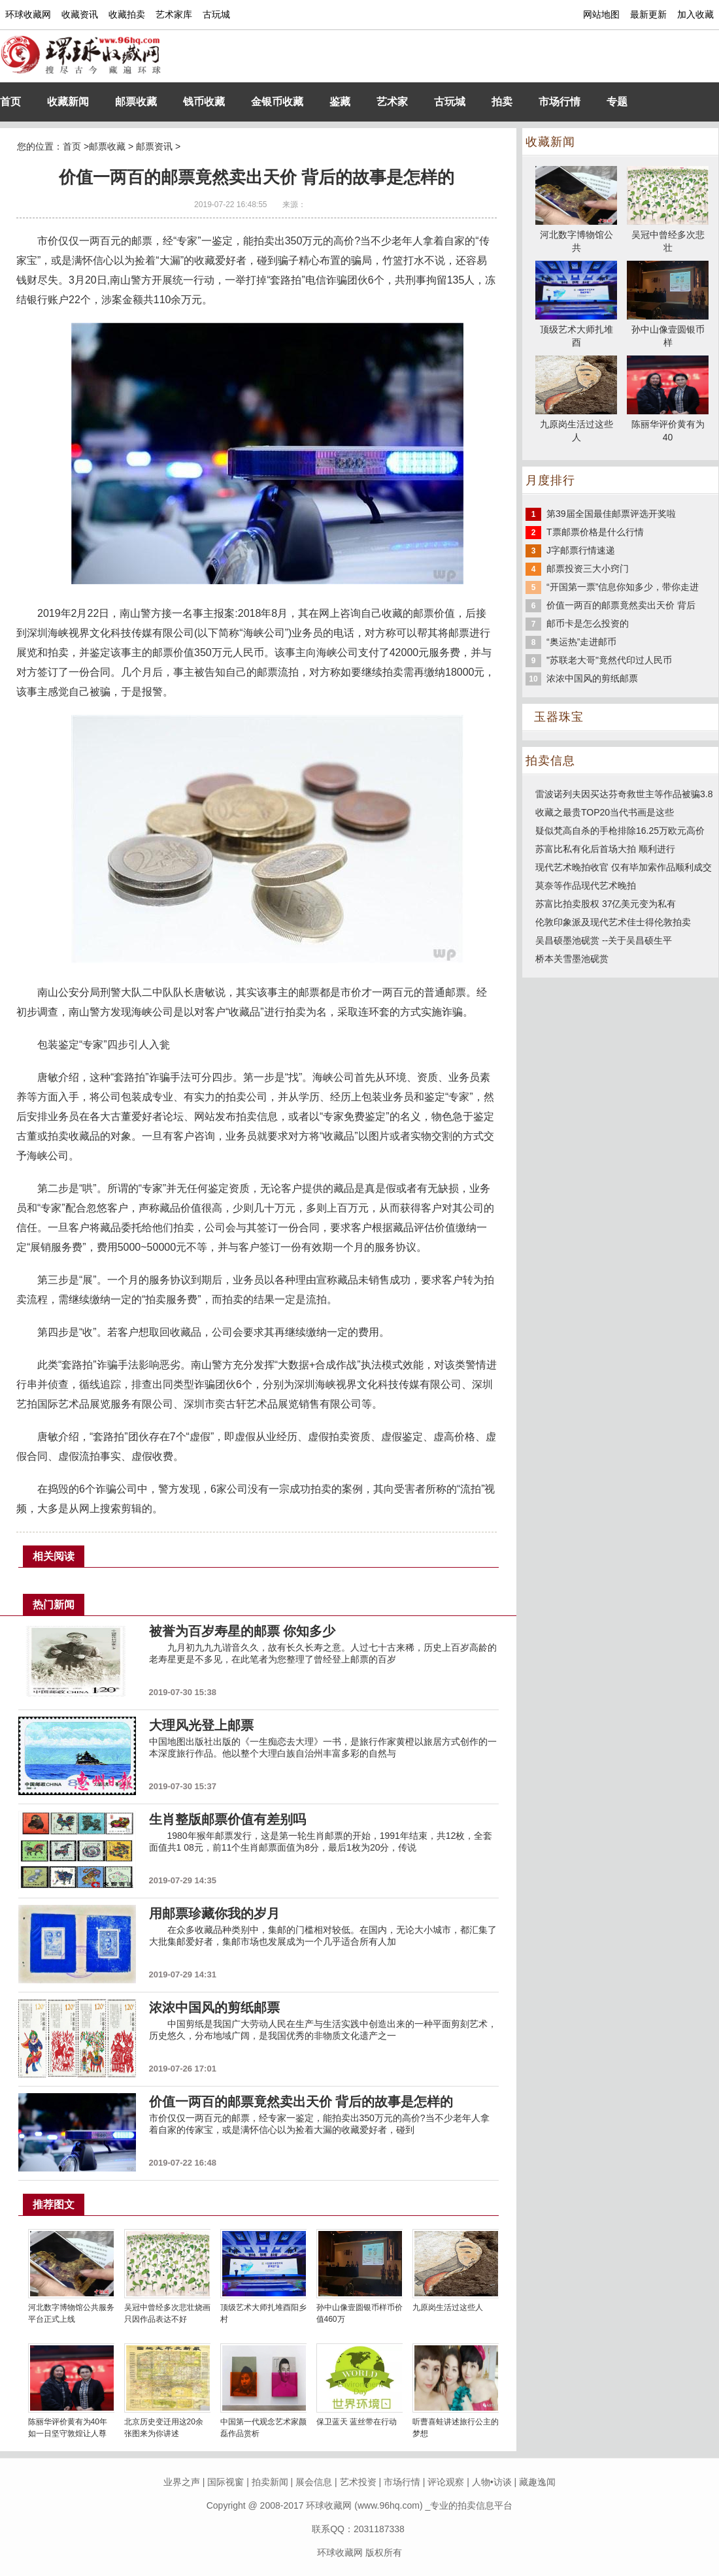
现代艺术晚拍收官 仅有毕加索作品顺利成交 (623, 867)
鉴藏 (339, 101)
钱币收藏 (204, 101)
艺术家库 (174, 14)
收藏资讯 (79, 14)
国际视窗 (225, 2482)
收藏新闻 (68, 101)
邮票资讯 (154, 146)
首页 (10, 101)
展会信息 (313, 2482)
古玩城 (216, 14)
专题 (617, 101)
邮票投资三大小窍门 (587, 568)
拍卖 (502, 101)
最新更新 (648, 14)
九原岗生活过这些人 (447, 2307)
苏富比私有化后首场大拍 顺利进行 (605, 849)
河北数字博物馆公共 (576, 234)
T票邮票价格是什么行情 (595, 532)
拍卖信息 (550, 760)
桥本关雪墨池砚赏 (572, 958)
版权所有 (383, 2552)
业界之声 (181, 2482)
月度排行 (550, 480)
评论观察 (445, 2482)
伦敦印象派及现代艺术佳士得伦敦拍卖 (613, 922)
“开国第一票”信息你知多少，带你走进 (622, 587)
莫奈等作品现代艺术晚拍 (585, 885)
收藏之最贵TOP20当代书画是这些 (604, 812)
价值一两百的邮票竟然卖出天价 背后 (620, 605)
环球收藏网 (28, 14)
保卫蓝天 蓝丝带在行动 (356, 2421)
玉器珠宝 (559, 716)
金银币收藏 (277, 101)
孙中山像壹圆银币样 (668, 329)
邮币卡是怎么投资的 (587, 623)
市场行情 (559, 101)
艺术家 (392, 101)
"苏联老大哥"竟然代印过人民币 (609, 660)
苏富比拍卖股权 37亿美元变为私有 (605, 904)
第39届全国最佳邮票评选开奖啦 (611, 513)
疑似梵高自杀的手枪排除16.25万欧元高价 (620, 830)
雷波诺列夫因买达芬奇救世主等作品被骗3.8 (623, 794)
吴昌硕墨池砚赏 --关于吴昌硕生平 (603, 940)
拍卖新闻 (270, 2482)
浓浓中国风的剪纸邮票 (592, 678)
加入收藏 (695, 14)
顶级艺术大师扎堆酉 (576, 329)
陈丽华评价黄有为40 (668, 424)
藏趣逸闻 (537, 2482)
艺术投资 (358, 2482)
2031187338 (379, 2529)
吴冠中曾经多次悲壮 (668, 234)
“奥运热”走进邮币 (581, 641)
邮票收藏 (136, 101)
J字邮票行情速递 (580, 550)
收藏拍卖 (127, 14)
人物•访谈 (492, 2482)
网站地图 (601, 14)
